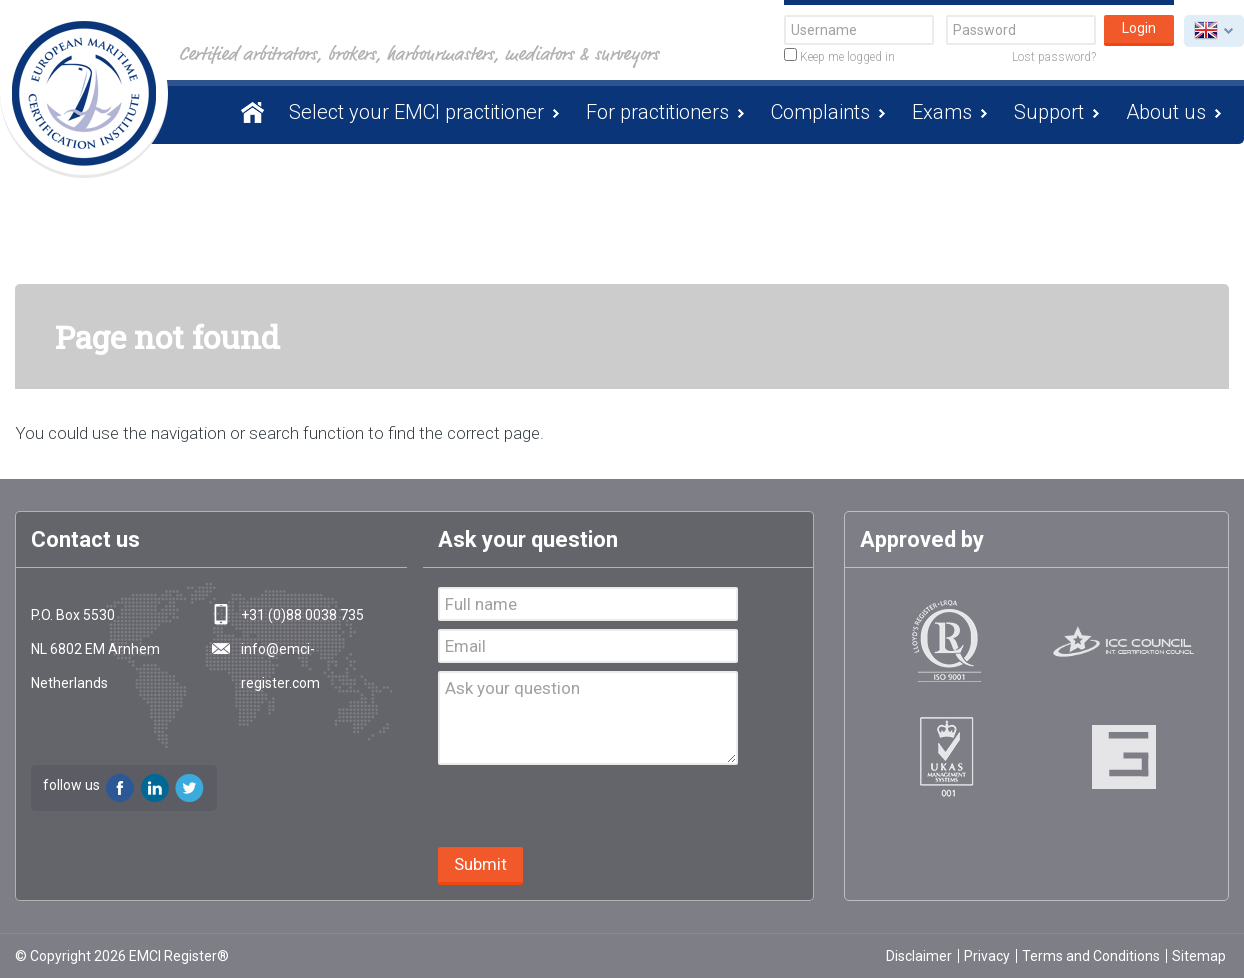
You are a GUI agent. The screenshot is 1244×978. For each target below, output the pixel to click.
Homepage (249, 112)
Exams (942, 112)
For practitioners (657, 112)
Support (1049, 112)
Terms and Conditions (1091, 956)
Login (1139, 28)
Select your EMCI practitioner (416, 112)
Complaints (820, 112)
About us (1166, 112)
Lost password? (1054, 57)
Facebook (120, 788)
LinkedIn (155, 788)
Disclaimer (919, 956)
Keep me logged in (839, 56)
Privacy (987, 956)
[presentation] (590, 808)
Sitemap (1199, 956)
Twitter (190, 788)
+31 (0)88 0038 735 (302, 615)
